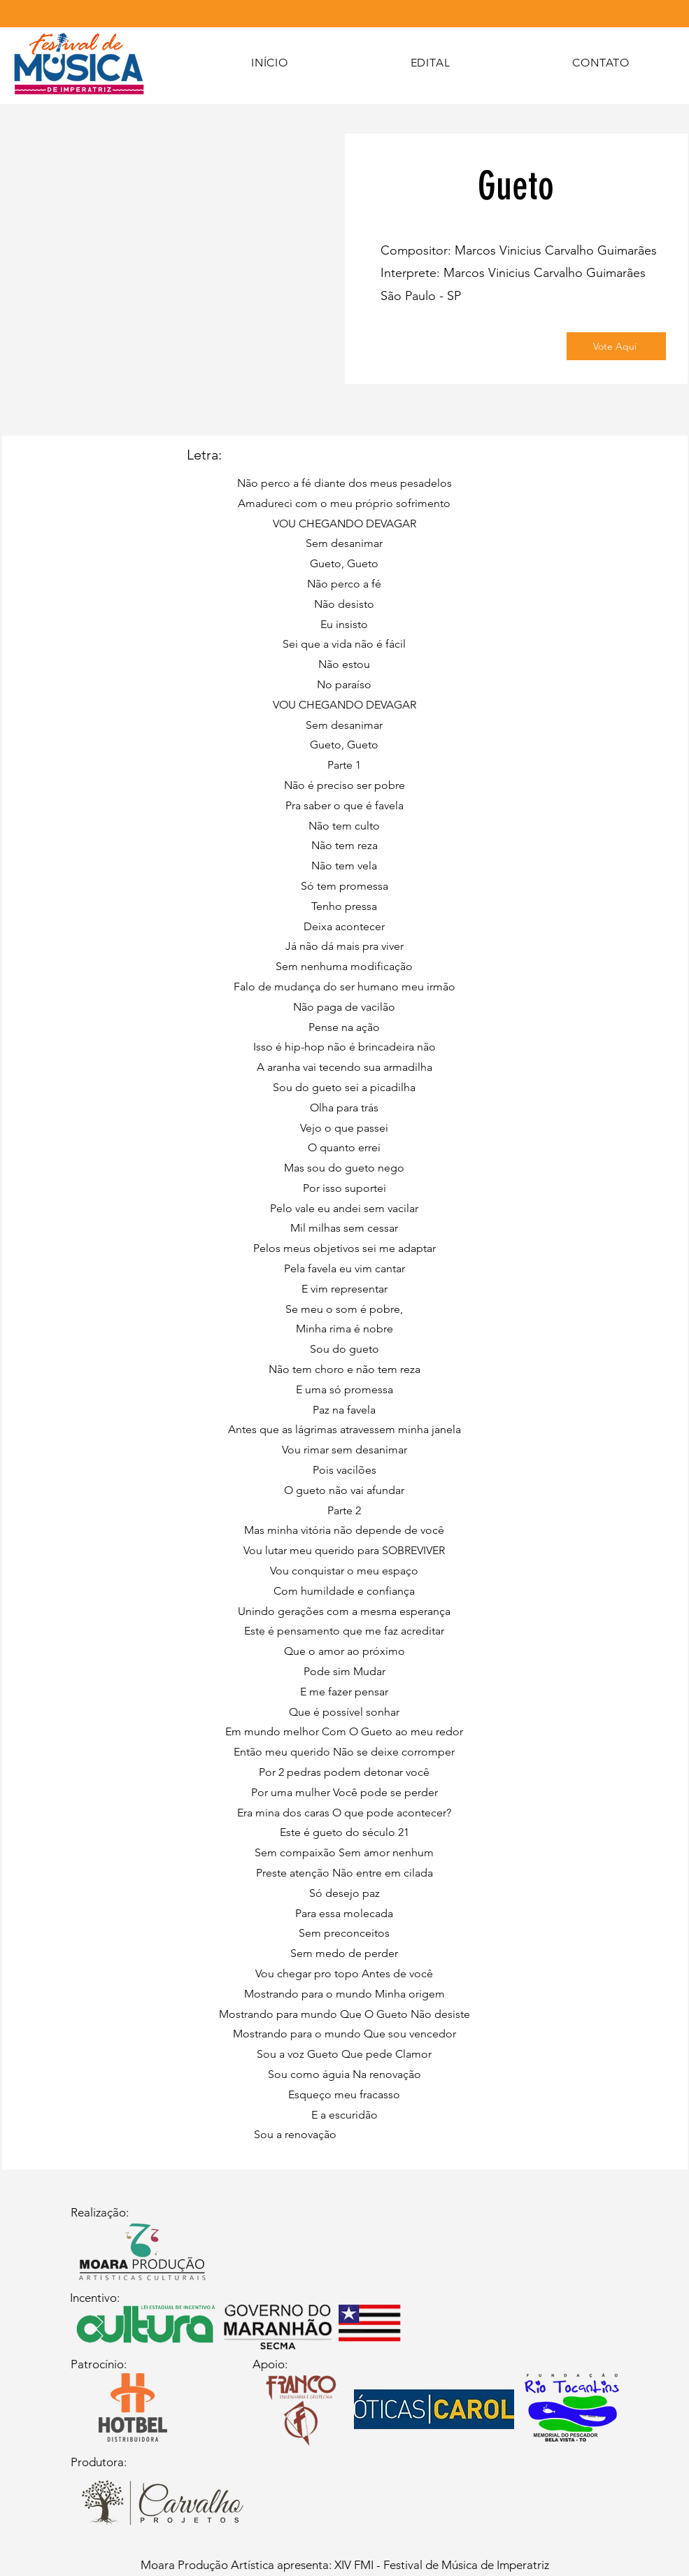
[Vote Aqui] (616, 346)
